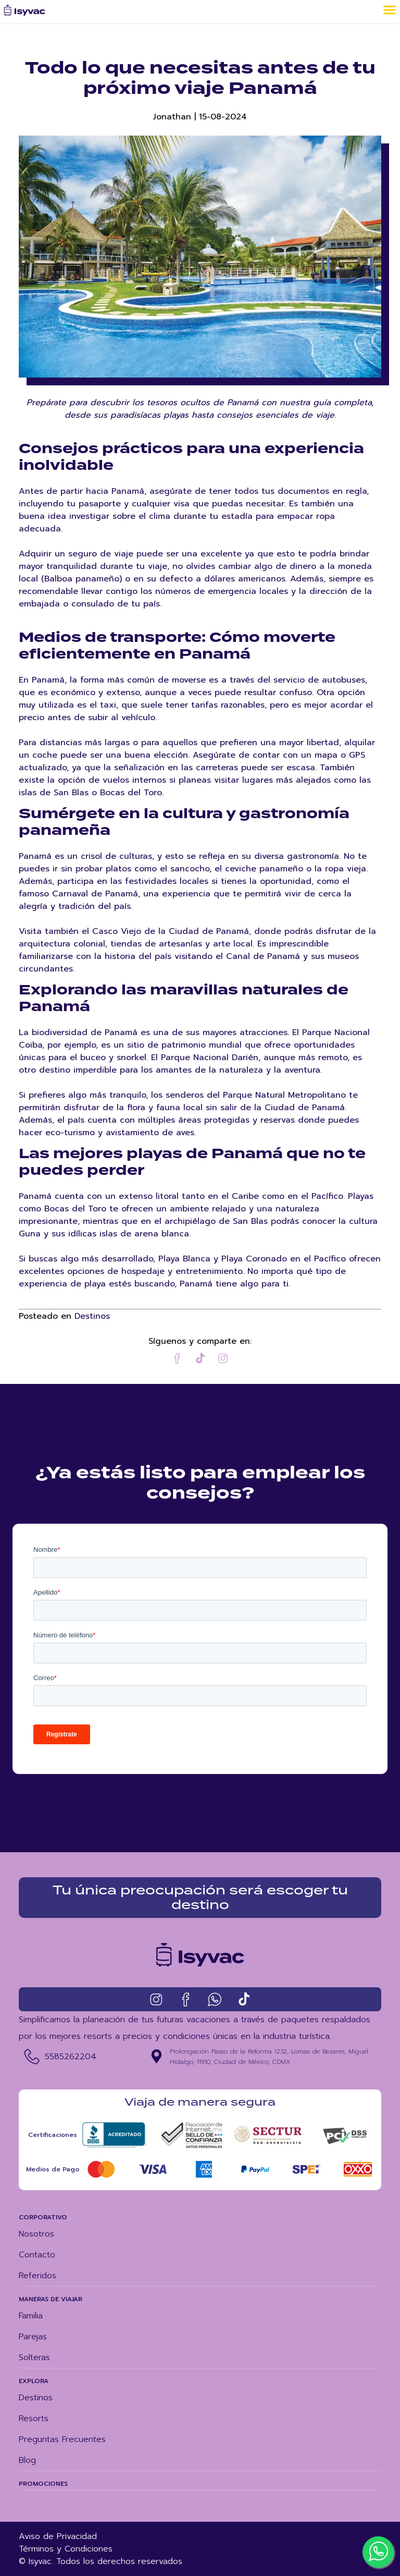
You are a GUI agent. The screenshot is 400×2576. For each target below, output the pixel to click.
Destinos (92, 1316)
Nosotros (36, 2234)
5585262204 (70, 2056)
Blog (27, 2460)
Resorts (33, 2418)
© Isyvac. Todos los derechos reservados (100, 2561)
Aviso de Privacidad (58, 2536)
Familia (31, 2316)
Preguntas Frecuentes (62, 2439)
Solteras (34, 2357)
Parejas (33, 2336)
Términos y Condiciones (66, 2549)
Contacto (37, 2255)
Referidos (37, 2275)
